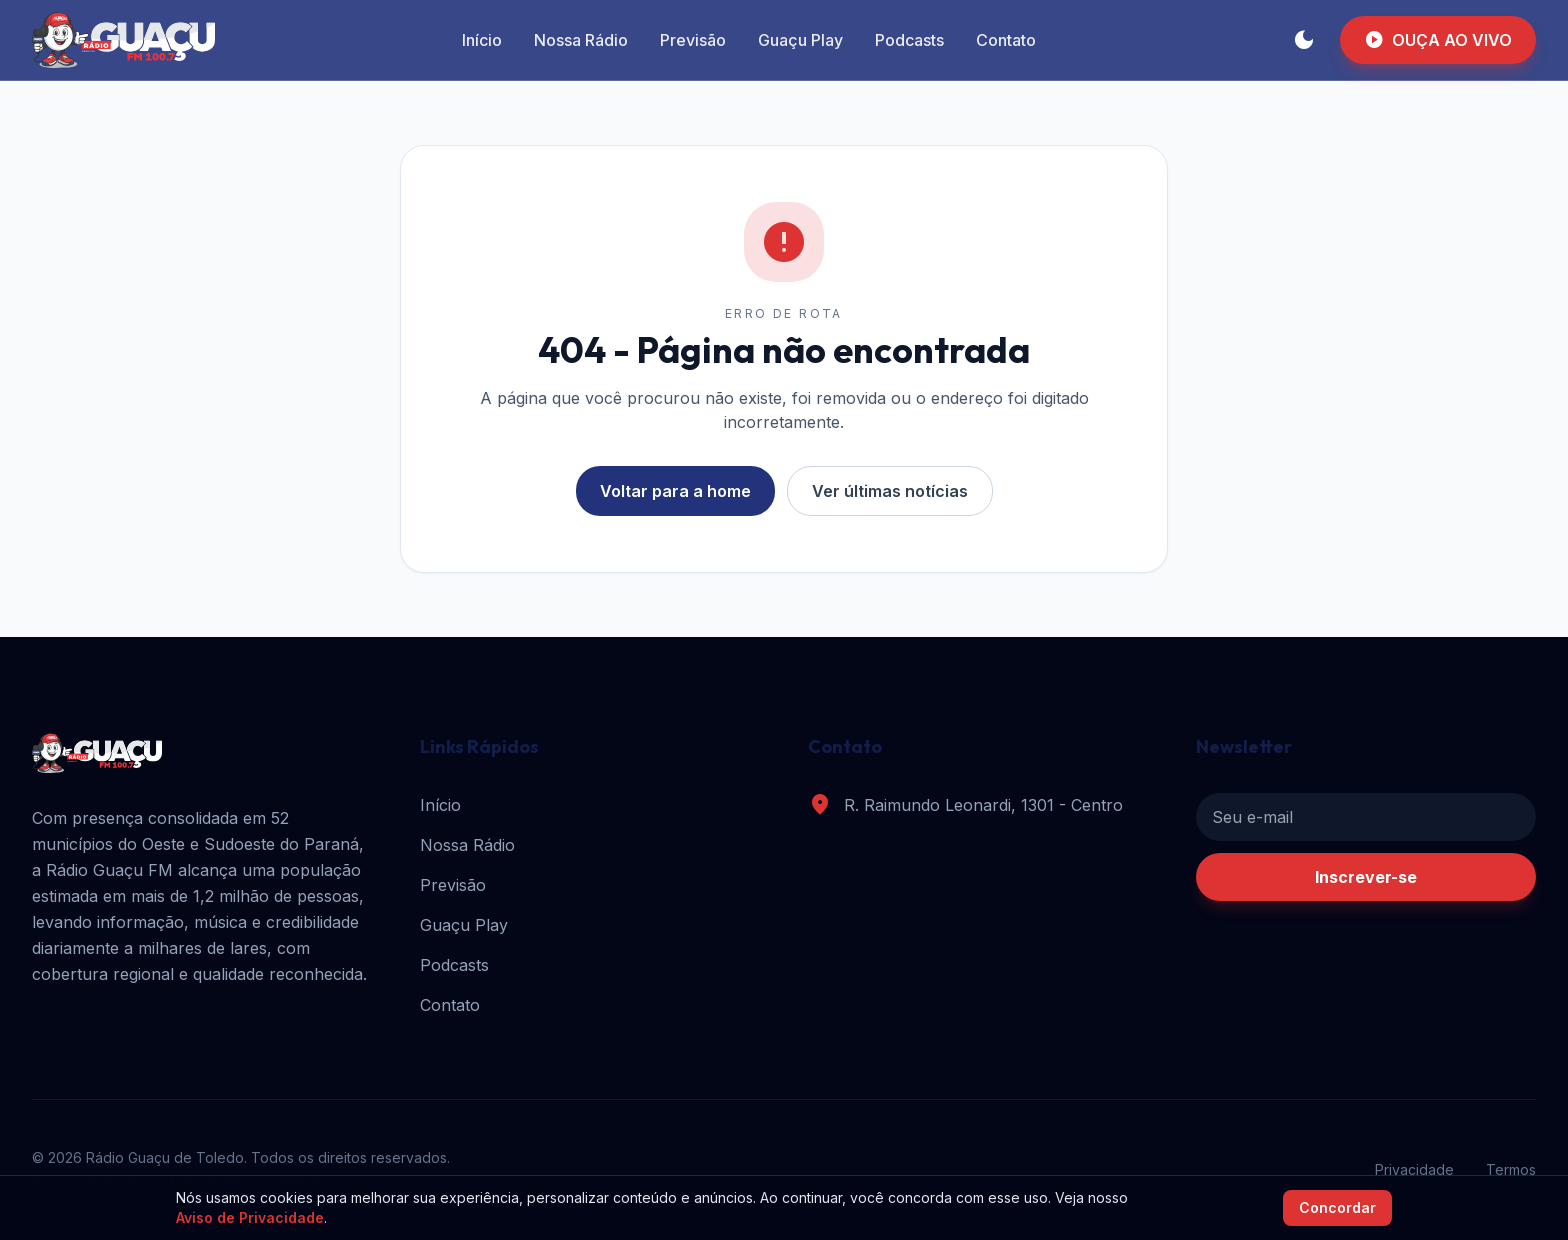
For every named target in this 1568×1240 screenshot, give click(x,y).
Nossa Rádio (581, 40)
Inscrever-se (1366, 877)
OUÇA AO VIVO (1438, 40)
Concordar (1337, 1207)
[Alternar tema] (1304, 40)
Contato (1006, 40)
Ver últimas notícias (890, 491)
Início (482, 40)
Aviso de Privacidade (250, 1217)
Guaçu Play (800, 40)
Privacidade (1414, 1169)
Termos (1511, 1169)
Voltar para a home (675, 491)
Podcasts (909, 40)
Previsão (693, 40)
